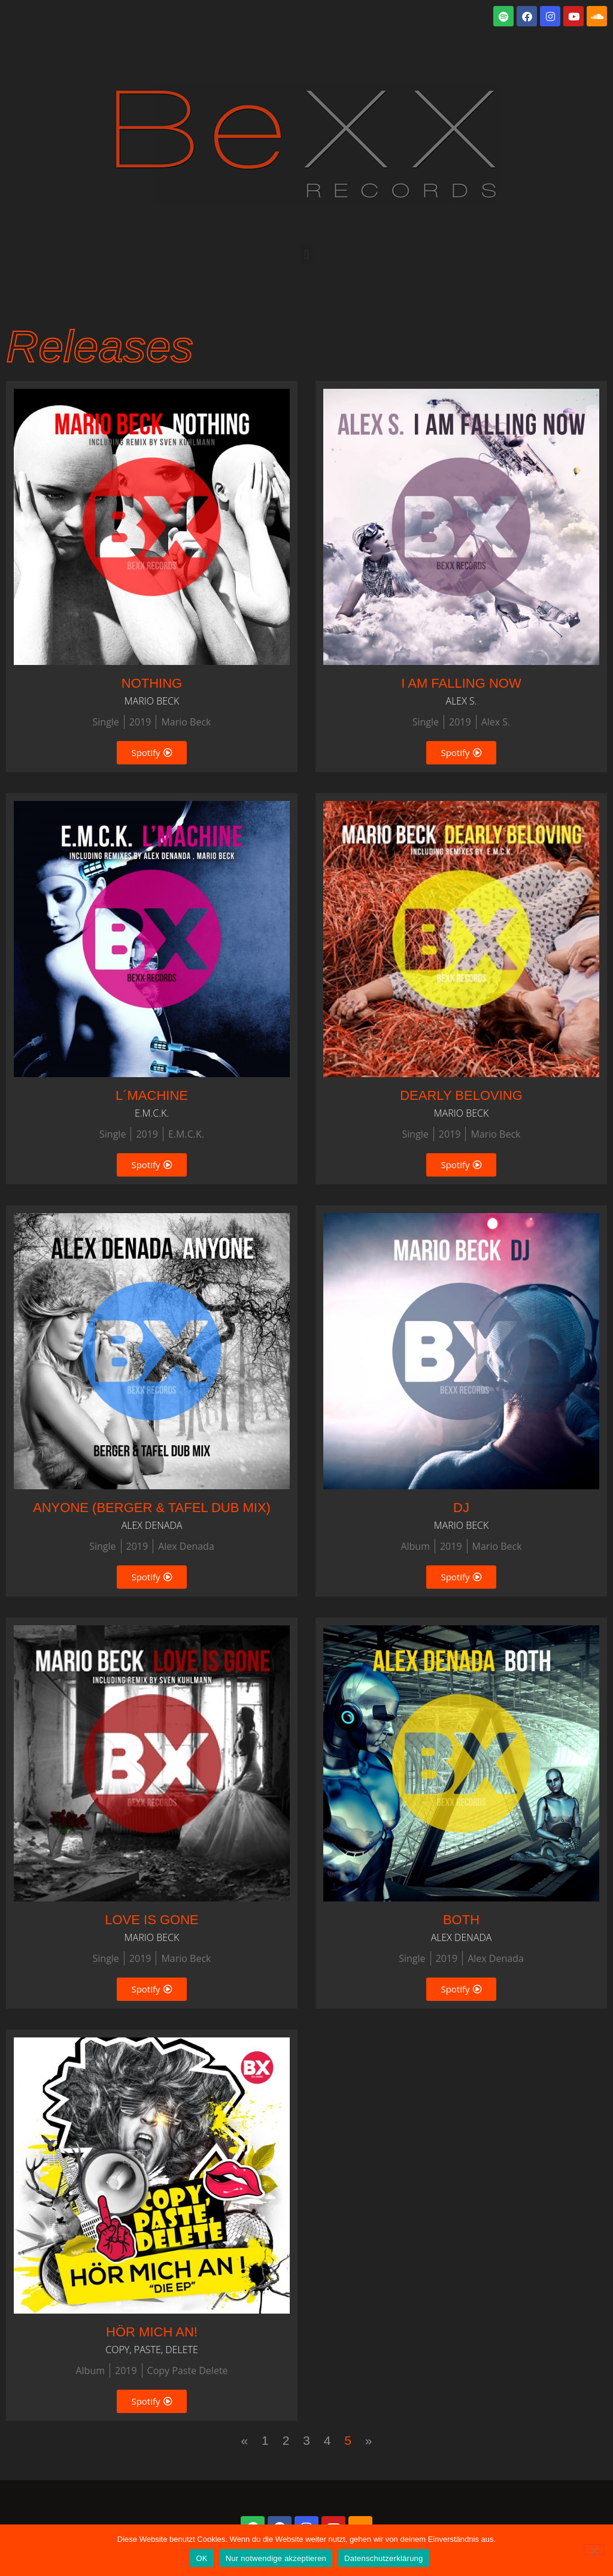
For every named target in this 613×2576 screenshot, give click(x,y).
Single (106, 721)
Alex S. (496, 721)
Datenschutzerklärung (383, 2558)
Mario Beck (186, 721)
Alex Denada (186, 1546)
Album (415, 1546)
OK (201, 2558)
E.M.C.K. (186, 1134)
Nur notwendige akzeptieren (276, 2558)
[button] (306, 254)
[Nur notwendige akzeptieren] (594, 2549)
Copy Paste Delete (187, 2370)
